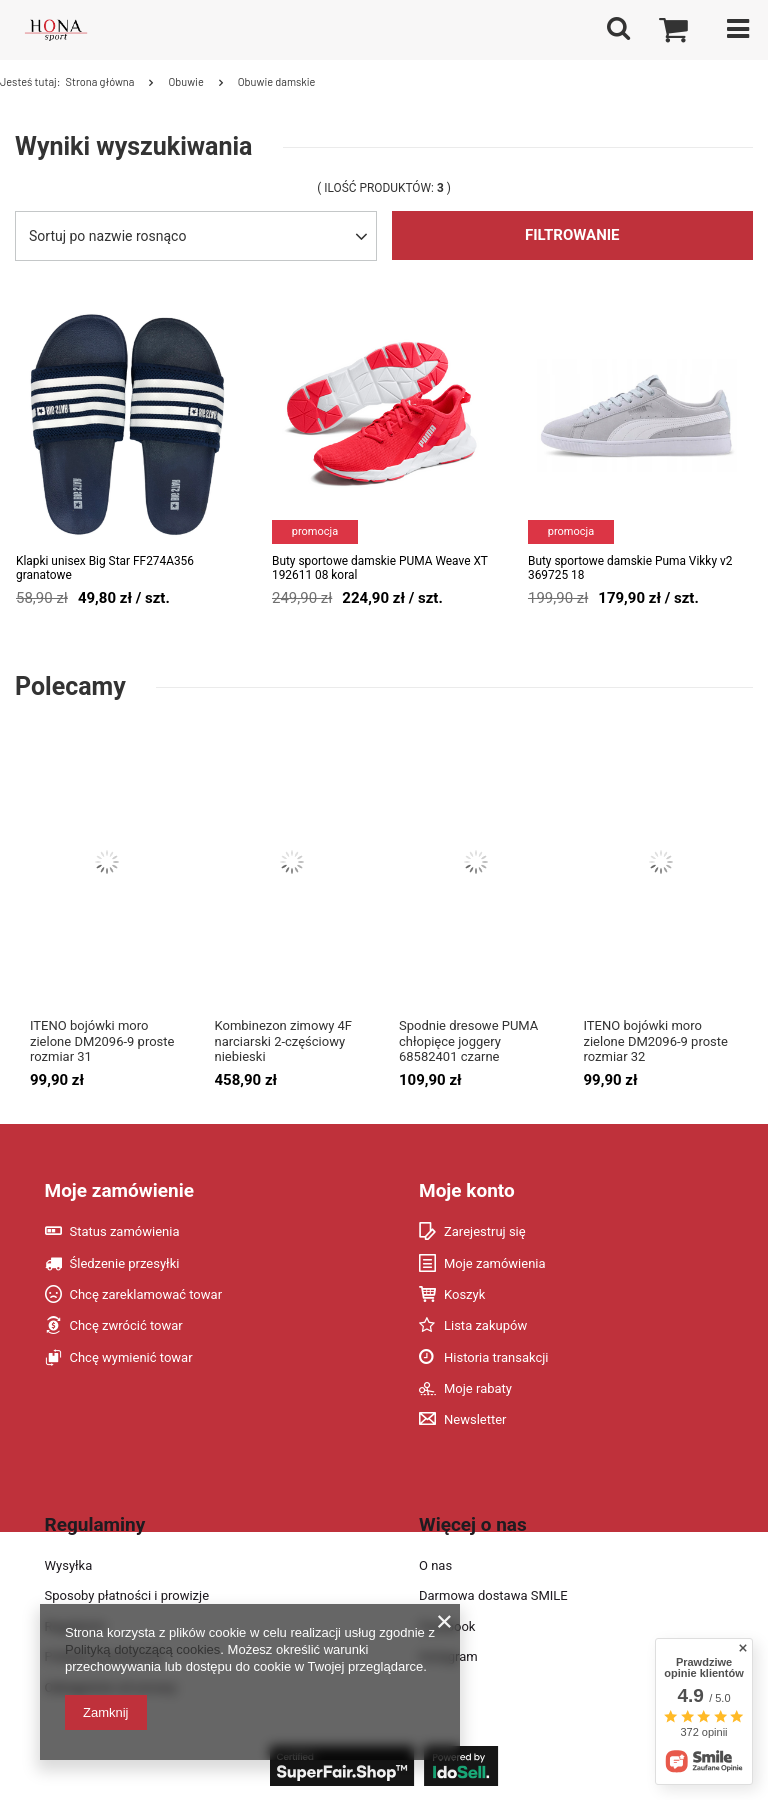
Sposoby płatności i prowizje (127, 1595)
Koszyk (464, 1294)
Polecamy (70, 686)
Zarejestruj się (485, 1231)
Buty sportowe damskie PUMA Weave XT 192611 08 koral (380, 568)
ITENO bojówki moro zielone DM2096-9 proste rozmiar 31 (102, 1041)
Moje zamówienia (495, 1263)
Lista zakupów (485, 1325)
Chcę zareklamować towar (146, 1294)
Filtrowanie (572, 235)
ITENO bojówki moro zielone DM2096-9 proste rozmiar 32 (656, 1041)
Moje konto (467, 1190)
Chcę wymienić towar (131, 1357)
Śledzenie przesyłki (125, 1263)
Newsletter (475, 1419)
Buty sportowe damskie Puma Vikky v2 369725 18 (630, 568)
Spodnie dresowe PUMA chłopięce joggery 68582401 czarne (468, 1041)
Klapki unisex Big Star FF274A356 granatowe (105, 568)
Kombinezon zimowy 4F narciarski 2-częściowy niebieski (284, 1041)
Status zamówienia (125, 1231)
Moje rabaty (478, 1388)
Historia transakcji (496, 1357)
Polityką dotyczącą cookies (142, 1649)
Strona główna (99, 81)
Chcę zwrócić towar (126, 1325)
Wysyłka (69, 1565)
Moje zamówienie (120, 1190)
